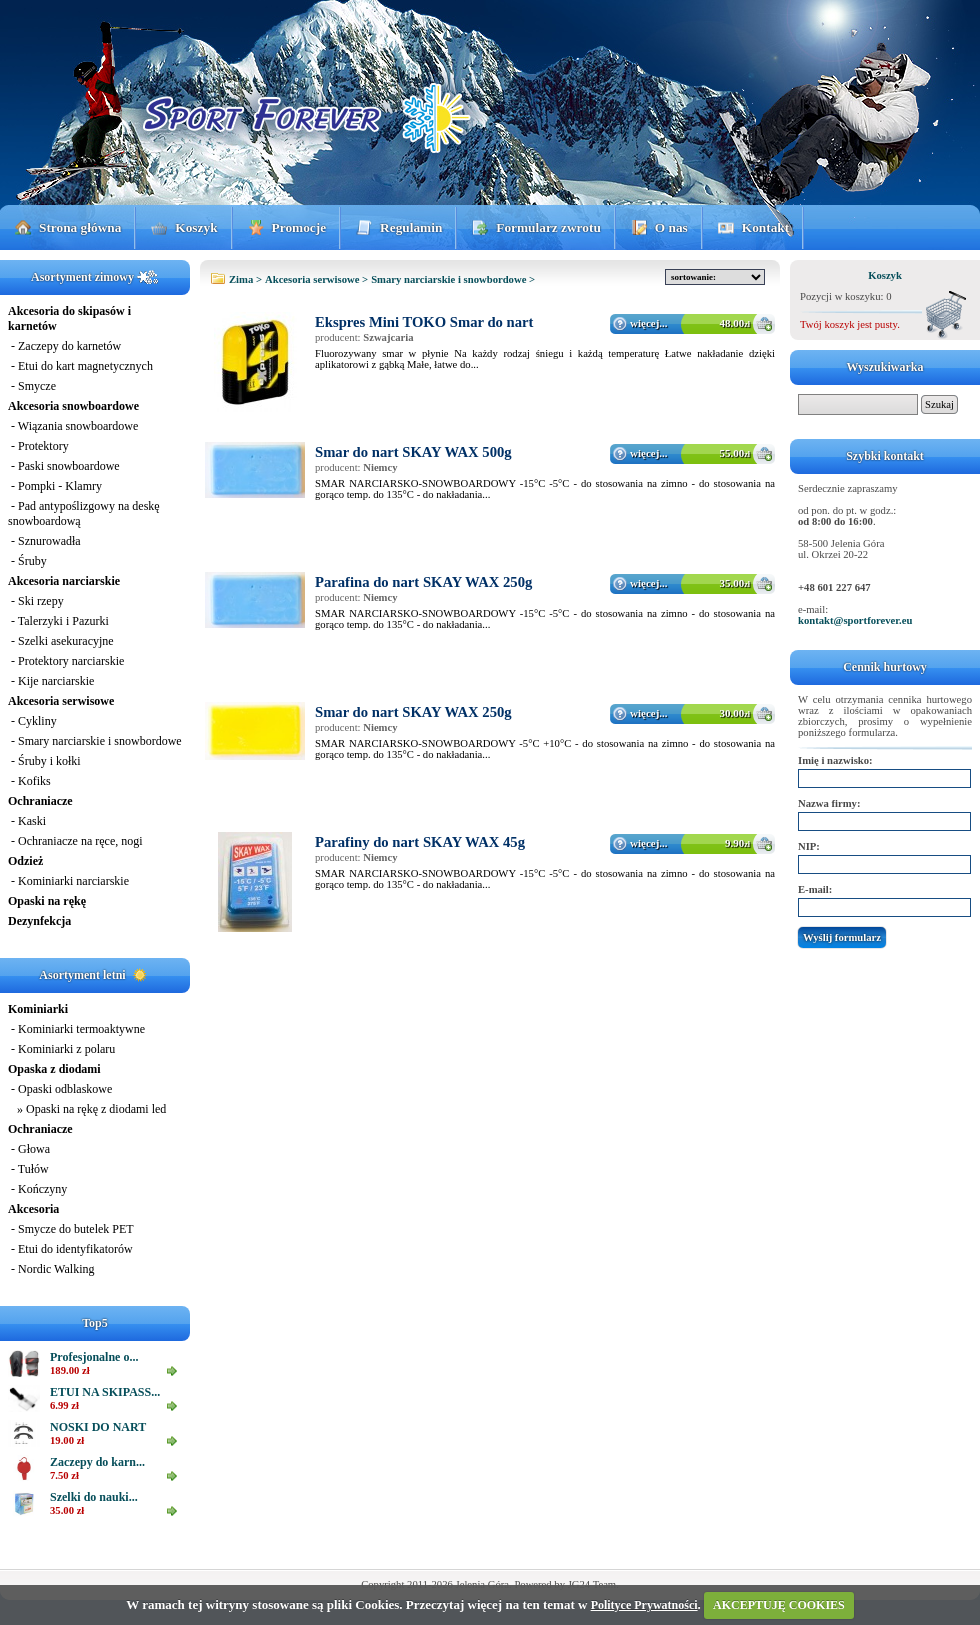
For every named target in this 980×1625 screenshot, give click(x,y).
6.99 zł (64, 1405)
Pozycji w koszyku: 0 (845, 296)
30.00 (734, 713)
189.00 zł (70, 1370)
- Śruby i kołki (44, 761)
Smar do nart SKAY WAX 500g (413, 452)
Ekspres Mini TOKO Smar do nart (424, 322)
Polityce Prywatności (644, 1605)
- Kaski (27, 821)
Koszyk (196, 227)
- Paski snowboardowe (64, 466)
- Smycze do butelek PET (71, 1229)
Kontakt (765, 227)
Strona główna (80, 227)
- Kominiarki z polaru (61, 1049)
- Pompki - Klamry (55, 486)
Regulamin (411, 227)
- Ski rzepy (36, 601)
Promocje (299, 227)
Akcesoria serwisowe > (316, 279)
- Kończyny (37, 1189)
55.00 (734, 453)
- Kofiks (29, 781)
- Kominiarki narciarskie (68, 881)
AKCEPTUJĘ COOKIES (779, 1605)
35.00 (734, 583)
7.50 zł (64, 1475)
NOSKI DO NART (98, 1427)
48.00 (734, 323)
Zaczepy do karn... (97, 1462)
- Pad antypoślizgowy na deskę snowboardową (84, 513)
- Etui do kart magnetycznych (80, 366)
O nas (671, 227)
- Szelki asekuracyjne (61, 641)
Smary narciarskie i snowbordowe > (453, 279)
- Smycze (32, 386)
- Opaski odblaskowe (60, 1089)
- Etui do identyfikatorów (70, 1249)
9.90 (737, 843)
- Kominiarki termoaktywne (76, 1029)
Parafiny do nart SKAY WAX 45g (420, 842)
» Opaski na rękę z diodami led (87, 1109)
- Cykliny (32, 721)
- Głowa (29, 1149)
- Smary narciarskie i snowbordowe (95, 741)
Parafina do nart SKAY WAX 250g (423, 582)
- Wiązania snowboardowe (73, 426)
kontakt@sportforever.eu (855, 620)
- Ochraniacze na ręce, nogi (75, 841)
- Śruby (27, 561)
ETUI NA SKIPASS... (105, 1392)
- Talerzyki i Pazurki (58, 621)
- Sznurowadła (44, 541)
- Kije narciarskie (51, 681)
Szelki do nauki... (94, 1497)
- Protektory (38, 446)
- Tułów (28, 1169)
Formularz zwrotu (548, 227)
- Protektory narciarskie (66, 661)
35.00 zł (67, 1510)
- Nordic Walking (51, 1269)
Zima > (245, 279)
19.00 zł (67, 1440)
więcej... (649, 323)
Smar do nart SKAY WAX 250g (413, 712)
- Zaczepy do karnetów (64, 346)
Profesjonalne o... (94, 1357)
